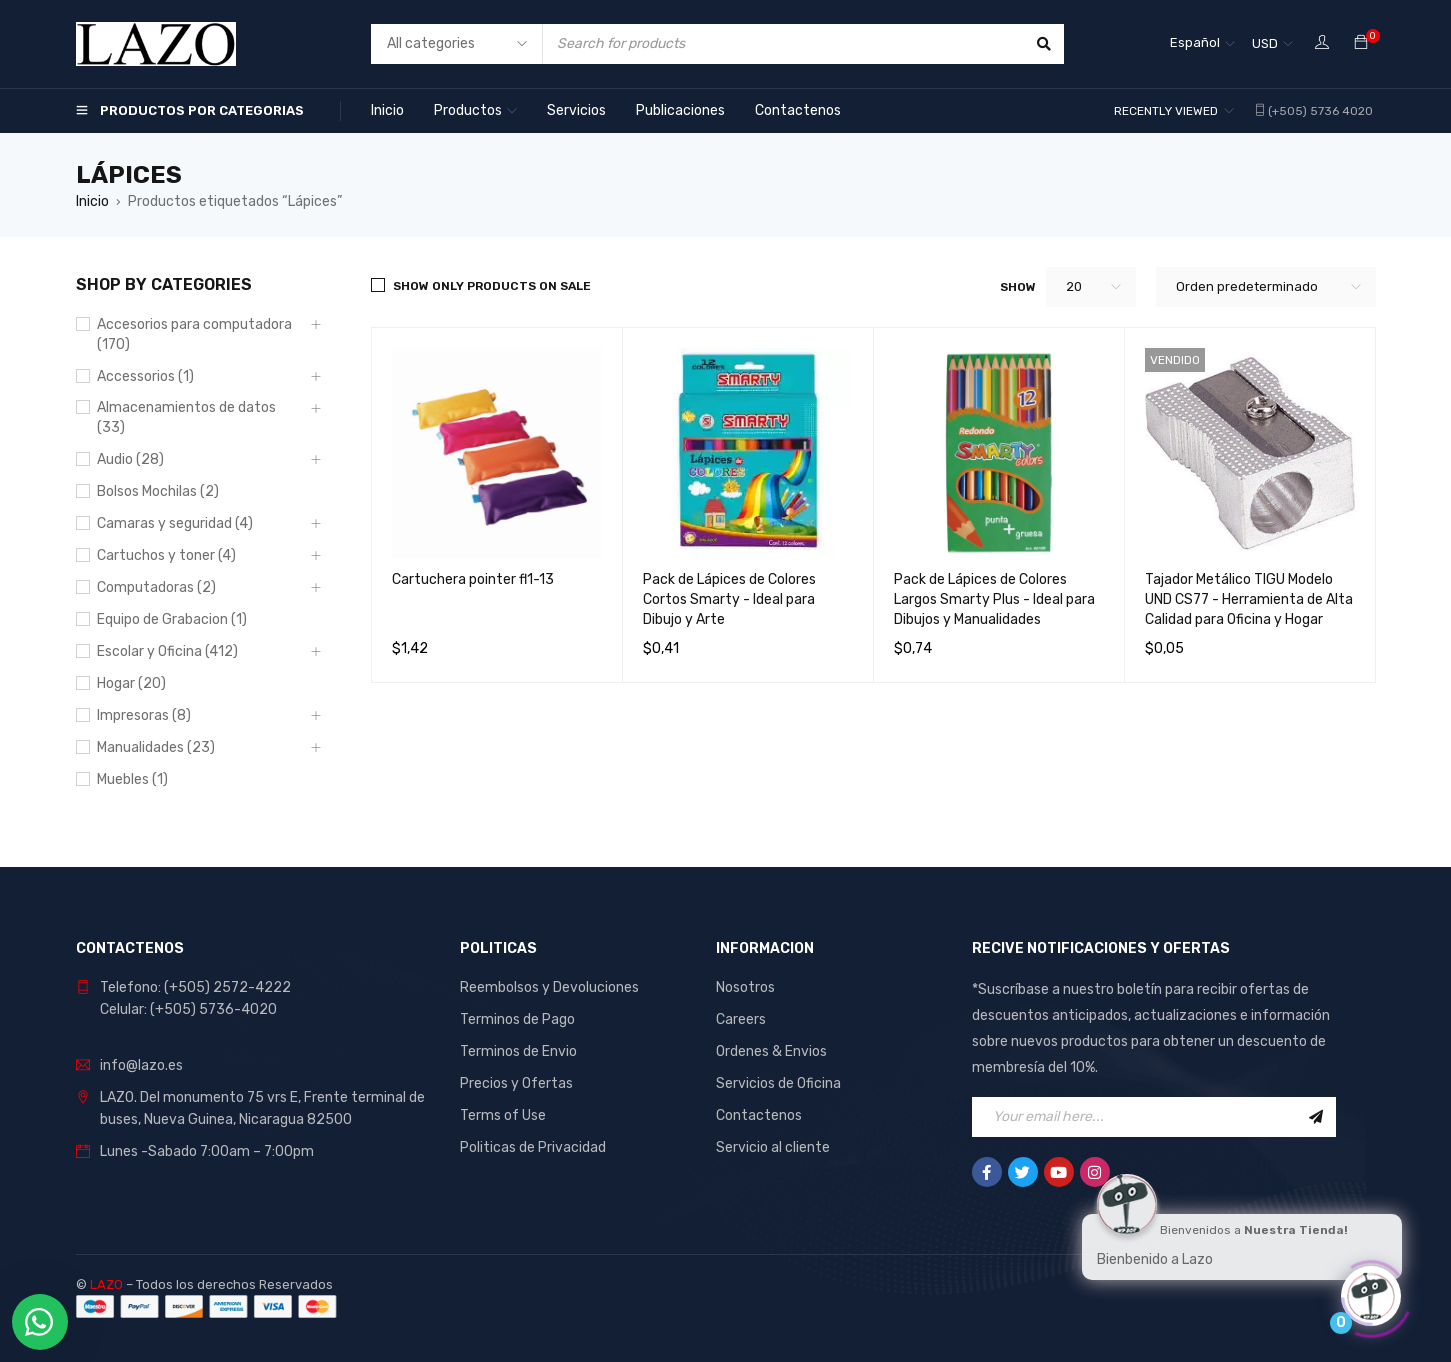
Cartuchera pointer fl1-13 (473, 579)
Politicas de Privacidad (533, 1147)
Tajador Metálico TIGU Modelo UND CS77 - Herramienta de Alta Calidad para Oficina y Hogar (1249, 599)
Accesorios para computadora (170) (194, 334)
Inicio (92, 201)
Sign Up (1316, 1117)
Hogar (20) (131, 683)
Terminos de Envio (518, 1051)
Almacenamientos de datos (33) (186, 417)
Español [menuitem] (1195, 42)
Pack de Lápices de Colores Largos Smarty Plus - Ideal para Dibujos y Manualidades (994, 599)
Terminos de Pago (517, 1019)
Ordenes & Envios (771, 1051)
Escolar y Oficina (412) (167, 651)
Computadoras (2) (156, 587)
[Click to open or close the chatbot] (1371, 1292)
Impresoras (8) (144, 715)
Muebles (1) (132, 779)
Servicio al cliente (773, 1147)
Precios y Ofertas (516, 1083)
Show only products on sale (492, 286)
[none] (1202, 44)
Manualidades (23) (156, 747)
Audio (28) (130, 459)
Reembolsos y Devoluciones (549, 987)
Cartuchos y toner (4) (166, 555)
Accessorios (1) (145, 376)
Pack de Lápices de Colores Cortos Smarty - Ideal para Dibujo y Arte (729, 599)
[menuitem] (1202, 44)
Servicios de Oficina (778, 1083)
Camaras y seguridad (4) (175, 523)
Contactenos (759, 1115)
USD (1265, 43)
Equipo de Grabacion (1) (172, 619)
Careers (741, 1019)
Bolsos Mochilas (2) (158, 491)
